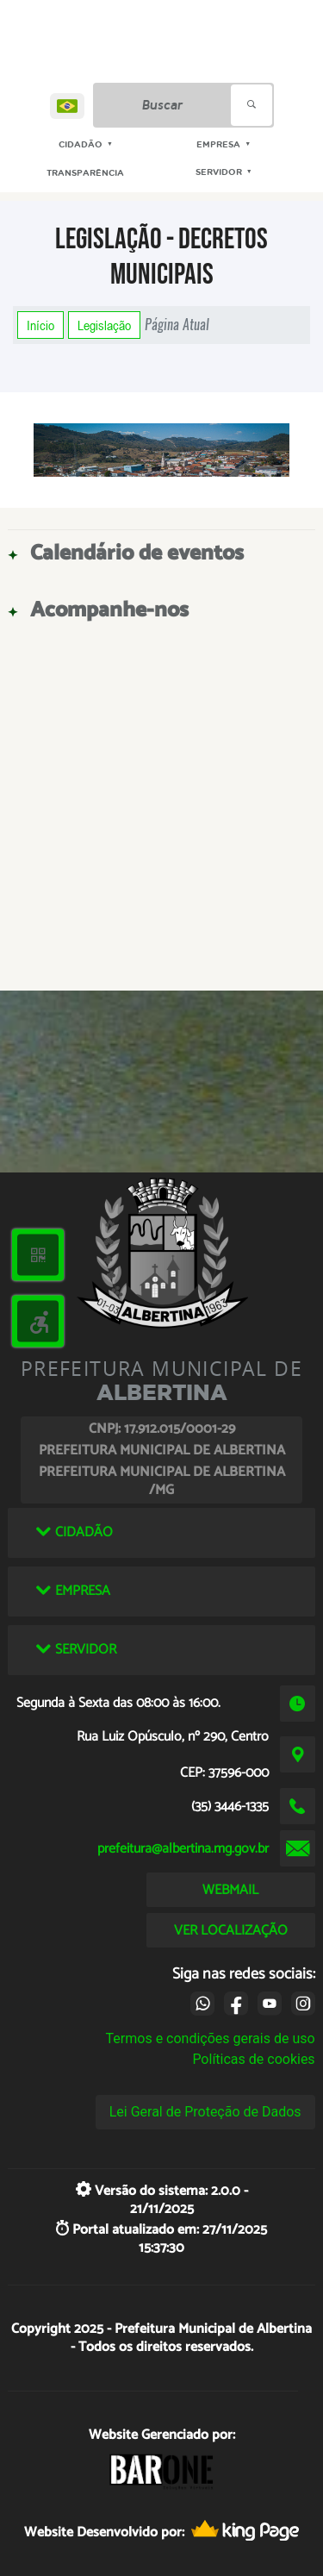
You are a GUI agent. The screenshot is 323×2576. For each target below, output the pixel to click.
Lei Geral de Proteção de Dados (205, 2112)
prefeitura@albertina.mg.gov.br (183, 1848)
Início (40, 325)
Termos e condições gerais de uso (210, 2038)
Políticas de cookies (253, 2059)
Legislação (104, 325)
